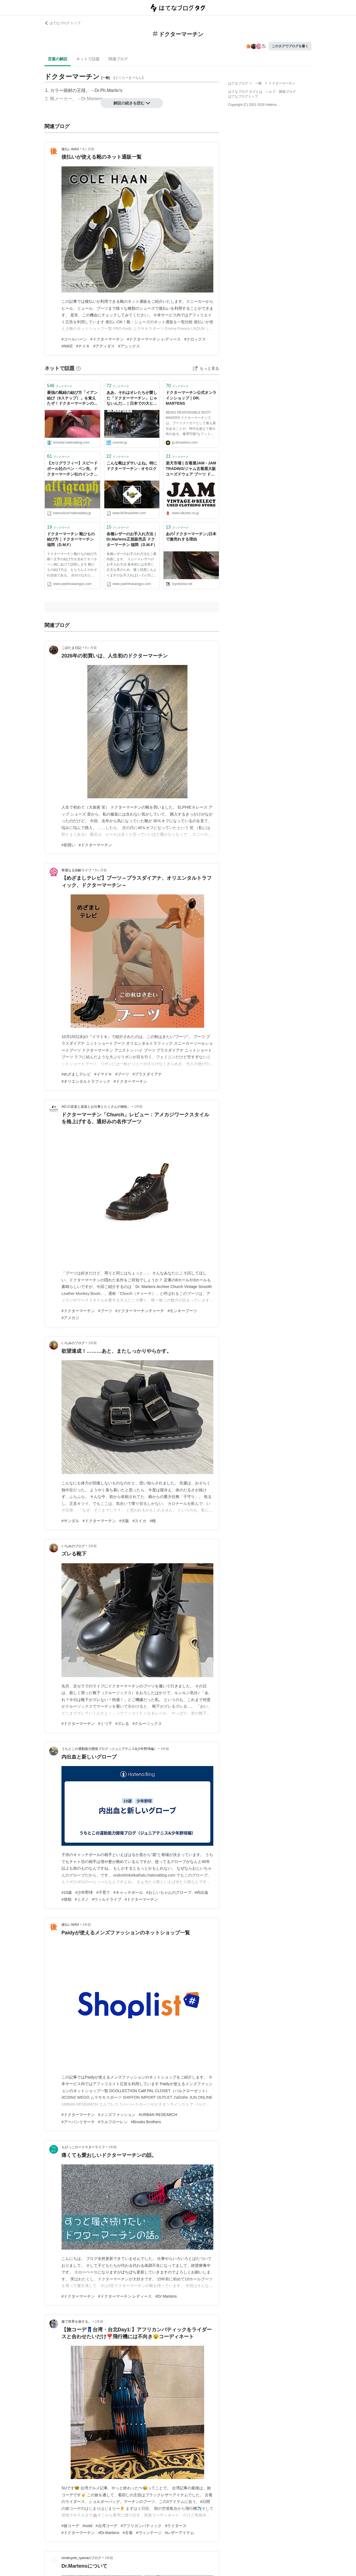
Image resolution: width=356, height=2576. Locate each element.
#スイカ (139, 1521)
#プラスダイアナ (147, 1074)
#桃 (153, 1521)
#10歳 (66, 1892)
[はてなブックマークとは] (78, 368)
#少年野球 (84, 1892)
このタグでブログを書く (290, 46)
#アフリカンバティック (141, 2526)
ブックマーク (59, 385)
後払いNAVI (70, 149)
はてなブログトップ (243, 96)
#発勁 (66, 1899)
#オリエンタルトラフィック (85, 1081)
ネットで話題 (88, 59)
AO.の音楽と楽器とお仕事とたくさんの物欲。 (96, 1107)
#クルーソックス (147, 1723)
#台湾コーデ (106, 2526)
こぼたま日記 (71, 648)
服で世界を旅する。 (76, 2322)
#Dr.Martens (108, 2532)
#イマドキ (103, 1074)
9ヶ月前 (101, 870)
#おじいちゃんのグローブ (168, 1892)
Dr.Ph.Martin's (108, 90)
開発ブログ (287, 92)
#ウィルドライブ (107, 1899)
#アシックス (129, 346)
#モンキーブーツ (182, 1311)
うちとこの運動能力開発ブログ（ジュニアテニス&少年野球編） (109, 1749)
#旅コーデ (70, 2526)
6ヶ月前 (91, 648)
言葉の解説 (57, 59)
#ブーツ (122, 1074)
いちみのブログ (73, 1343)
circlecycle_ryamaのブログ (81, 2558)
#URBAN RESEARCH (158, 2114)
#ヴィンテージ (149, 2532)
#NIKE (67, 346)
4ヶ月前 (88, 149)
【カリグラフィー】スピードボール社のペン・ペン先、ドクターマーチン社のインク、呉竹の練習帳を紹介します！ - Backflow (72, 469)
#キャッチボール (128, 1892)
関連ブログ (118, 59)
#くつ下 (105, 1723)
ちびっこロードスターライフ (83, 2147)
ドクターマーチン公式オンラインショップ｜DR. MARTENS (191, 398)
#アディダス (104, 346)
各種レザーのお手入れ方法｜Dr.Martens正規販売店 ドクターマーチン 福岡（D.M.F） (132, 539)
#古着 (128, 2532)
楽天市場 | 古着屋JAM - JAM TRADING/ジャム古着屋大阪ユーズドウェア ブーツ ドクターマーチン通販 (191, 469)
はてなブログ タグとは (245, 92)
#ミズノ (82, 1899)
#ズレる (122, 1723)
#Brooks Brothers (146, 2122)
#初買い (68, 845)
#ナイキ (83, 346)
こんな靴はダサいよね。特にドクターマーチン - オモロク (132, 466)
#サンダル (70, 1521)
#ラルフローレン (113, 2122)
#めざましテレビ (76, 1074)
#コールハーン (74, 339)
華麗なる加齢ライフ (76, 870)
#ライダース (176, 2526)
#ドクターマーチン (107, 339)
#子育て (103, 1892)
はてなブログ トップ (62, 23)
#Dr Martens (166, 2296)
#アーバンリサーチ (78, 2122)
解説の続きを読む (131, 103)
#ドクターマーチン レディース (154, 339)
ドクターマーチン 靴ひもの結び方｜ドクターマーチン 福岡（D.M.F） (71, 539)
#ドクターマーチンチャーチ (139, 1311)
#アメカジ (70, 1317)
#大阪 (124, 1521)
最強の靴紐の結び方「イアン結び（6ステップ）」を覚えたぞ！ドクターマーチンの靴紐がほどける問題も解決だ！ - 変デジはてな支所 (72, 398)
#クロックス (195, 339)
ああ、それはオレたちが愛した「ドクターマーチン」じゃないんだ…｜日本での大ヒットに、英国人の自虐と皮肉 (132, 398)
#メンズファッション (116, 2114)
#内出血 (202, 1892)
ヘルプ (271, 92)
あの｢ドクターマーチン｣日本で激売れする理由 (191, 537)
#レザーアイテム (179, 2532)
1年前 (138, 1107)
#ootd (87, 2526)
